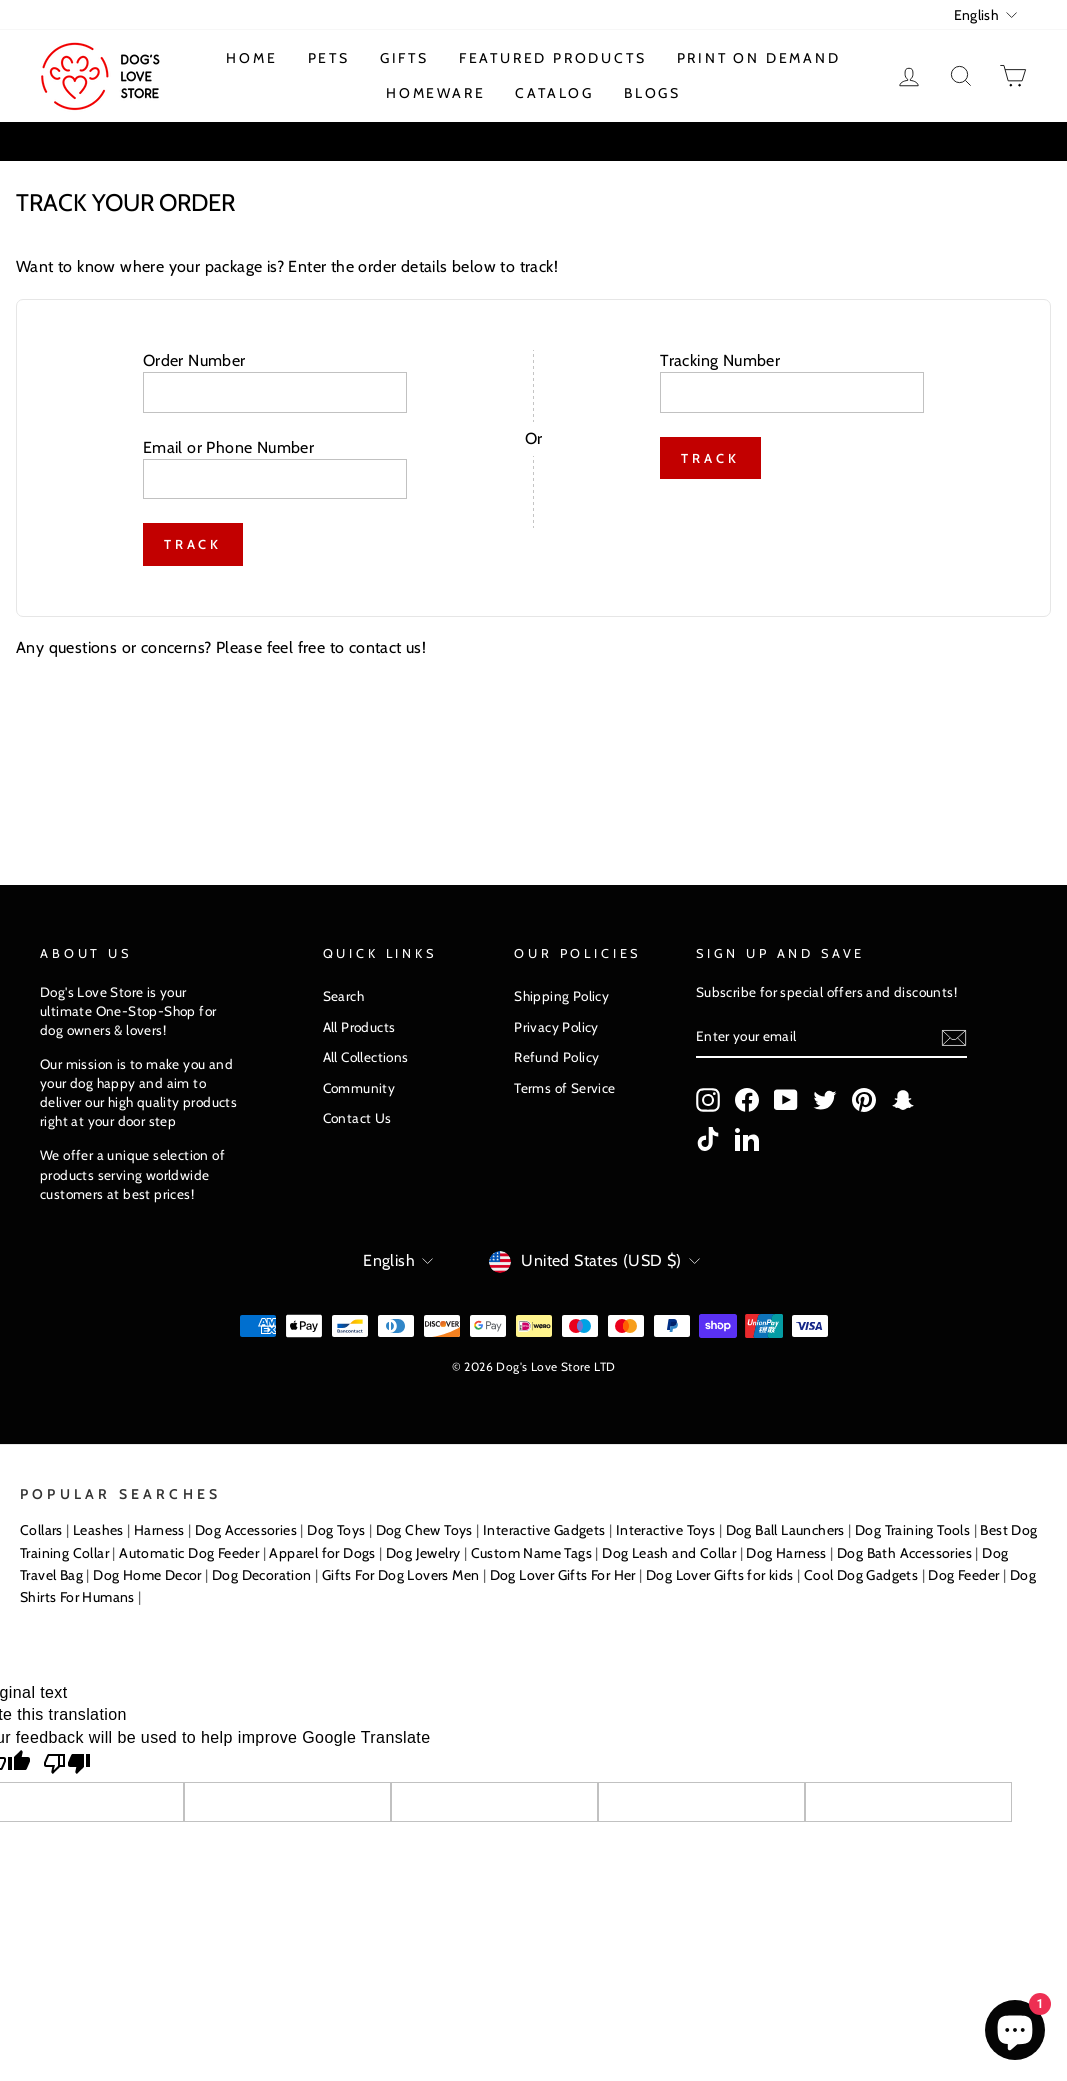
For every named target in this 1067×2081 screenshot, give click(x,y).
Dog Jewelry (423, 1553)
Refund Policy (556, 1057)
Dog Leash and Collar (669, 1553)
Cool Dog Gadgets (861, 1575)
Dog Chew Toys (424, 1530)
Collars (41, 1530)
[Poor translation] (67, 1765)
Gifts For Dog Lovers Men (401, 1575)
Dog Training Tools (912, 1530)
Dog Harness (786, 1553)
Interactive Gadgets (544, 1530)
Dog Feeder (963, 1575)
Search (343, 996)
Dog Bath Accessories (904, 1553)
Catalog (554, 93)
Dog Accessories (246, 1530)
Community (359, 1088)
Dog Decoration (262, 1575)
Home (251, 58)
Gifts (404, 58)
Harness (159, 1530)
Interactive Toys (665, 1530)
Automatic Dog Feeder (189, 1553)
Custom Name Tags (531, 1553)
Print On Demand (759, 58)
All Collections (366, 1057)
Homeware (435, 93)
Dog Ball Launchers (785, 1530)
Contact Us (357, 1118)
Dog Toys (336, 1530)
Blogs (652, 93)
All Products (359, 1027)
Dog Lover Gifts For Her (563, 1575)
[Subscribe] (954, 1038)
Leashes (98, 1530)
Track (193, 544)
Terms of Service (564, 1088)
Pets (329, 58)
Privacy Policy (556, 1027)
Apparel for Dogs (322, 1553)
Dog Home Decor (147, 1575)
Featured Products (553, 58)
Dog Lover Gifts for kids (720, 1575)
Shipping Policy (561, 996)
